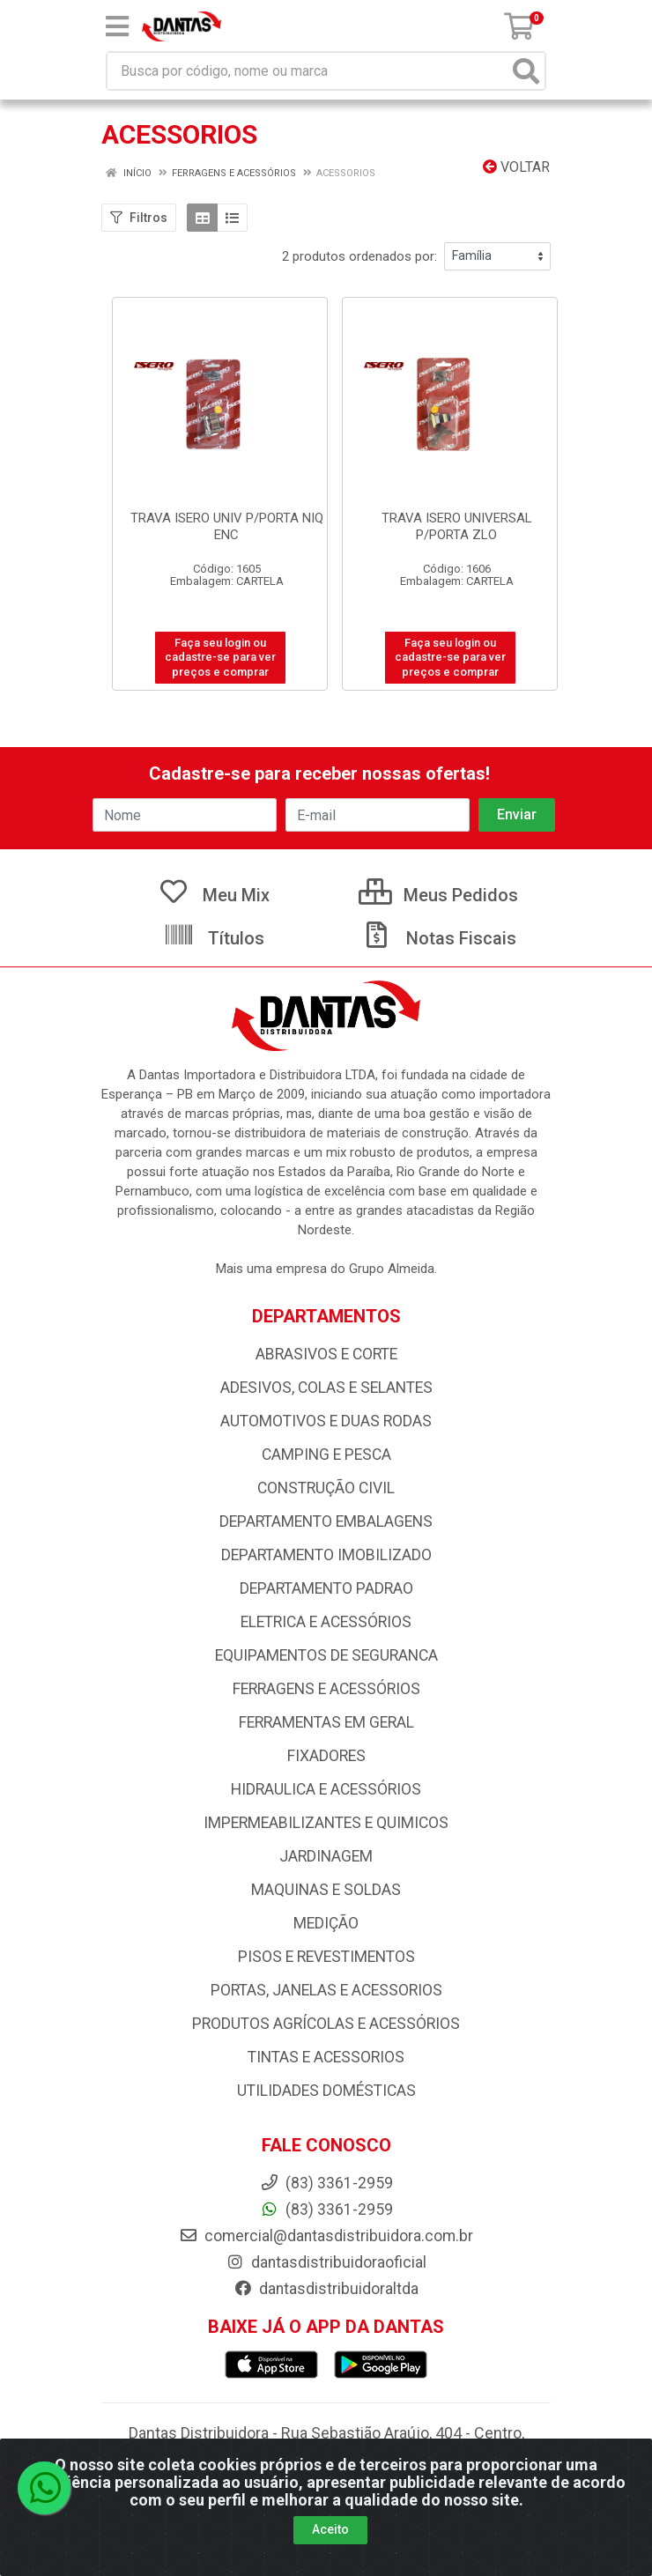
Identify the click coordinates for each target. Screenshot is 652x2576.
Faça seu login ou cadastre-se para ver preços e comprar (220, 657)
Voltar (516, 167)
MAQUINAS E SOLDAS (326, 1890)
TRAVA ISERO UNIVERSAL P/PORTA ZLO (457, 526)
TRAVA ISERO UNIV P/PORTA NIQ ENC (226, 526)
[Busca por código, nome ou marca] (307, 71)
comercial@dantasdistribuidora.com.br (326, 2236)
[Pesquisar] (526, 71)
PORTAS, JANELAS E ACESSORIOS (326, 1990)
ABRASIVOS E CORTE (326, 1354)
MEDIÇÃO (326, 1923)
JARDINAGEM (326, 1856)
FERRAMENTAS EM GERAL (326, 1722)
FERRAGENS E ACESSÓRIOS (326, 1689)
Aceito (330, 2529)
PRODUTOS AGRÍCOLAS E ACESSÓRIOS (326, 2023)
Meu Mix (214, 895)
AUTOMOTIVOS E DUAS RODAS (326, 1421)
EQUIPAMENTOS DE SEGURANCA (326, 1655)
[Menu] (117, 26)
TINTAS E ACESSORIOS (326, 2057)
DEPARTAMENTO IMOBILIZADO (326, 1555)
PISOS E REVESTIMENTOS (326, 1956)
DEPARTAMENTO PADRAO (326, 1588)
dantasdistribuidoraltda (326, 2289)
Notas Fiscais (438, 938)
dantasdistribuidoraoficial (326, 2262)
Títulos (213, 938)
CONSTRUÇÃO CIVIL (326, 1488)
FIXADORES (326, 1756)
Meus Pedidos (438, 895)
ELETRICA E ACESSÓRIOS (326, 1622)
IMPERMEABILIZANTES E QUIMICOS (326, 1823)
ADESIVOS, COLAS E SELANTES (326, 1387)
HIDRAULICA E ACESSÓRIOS (326, 1789)
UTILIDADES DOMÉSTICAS (326, 2090)
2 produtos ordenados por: (359, 256)
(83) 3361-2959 (326, 2209)
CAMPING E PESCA (326, 1454)
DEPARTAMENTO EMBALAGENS (326, 1521)
